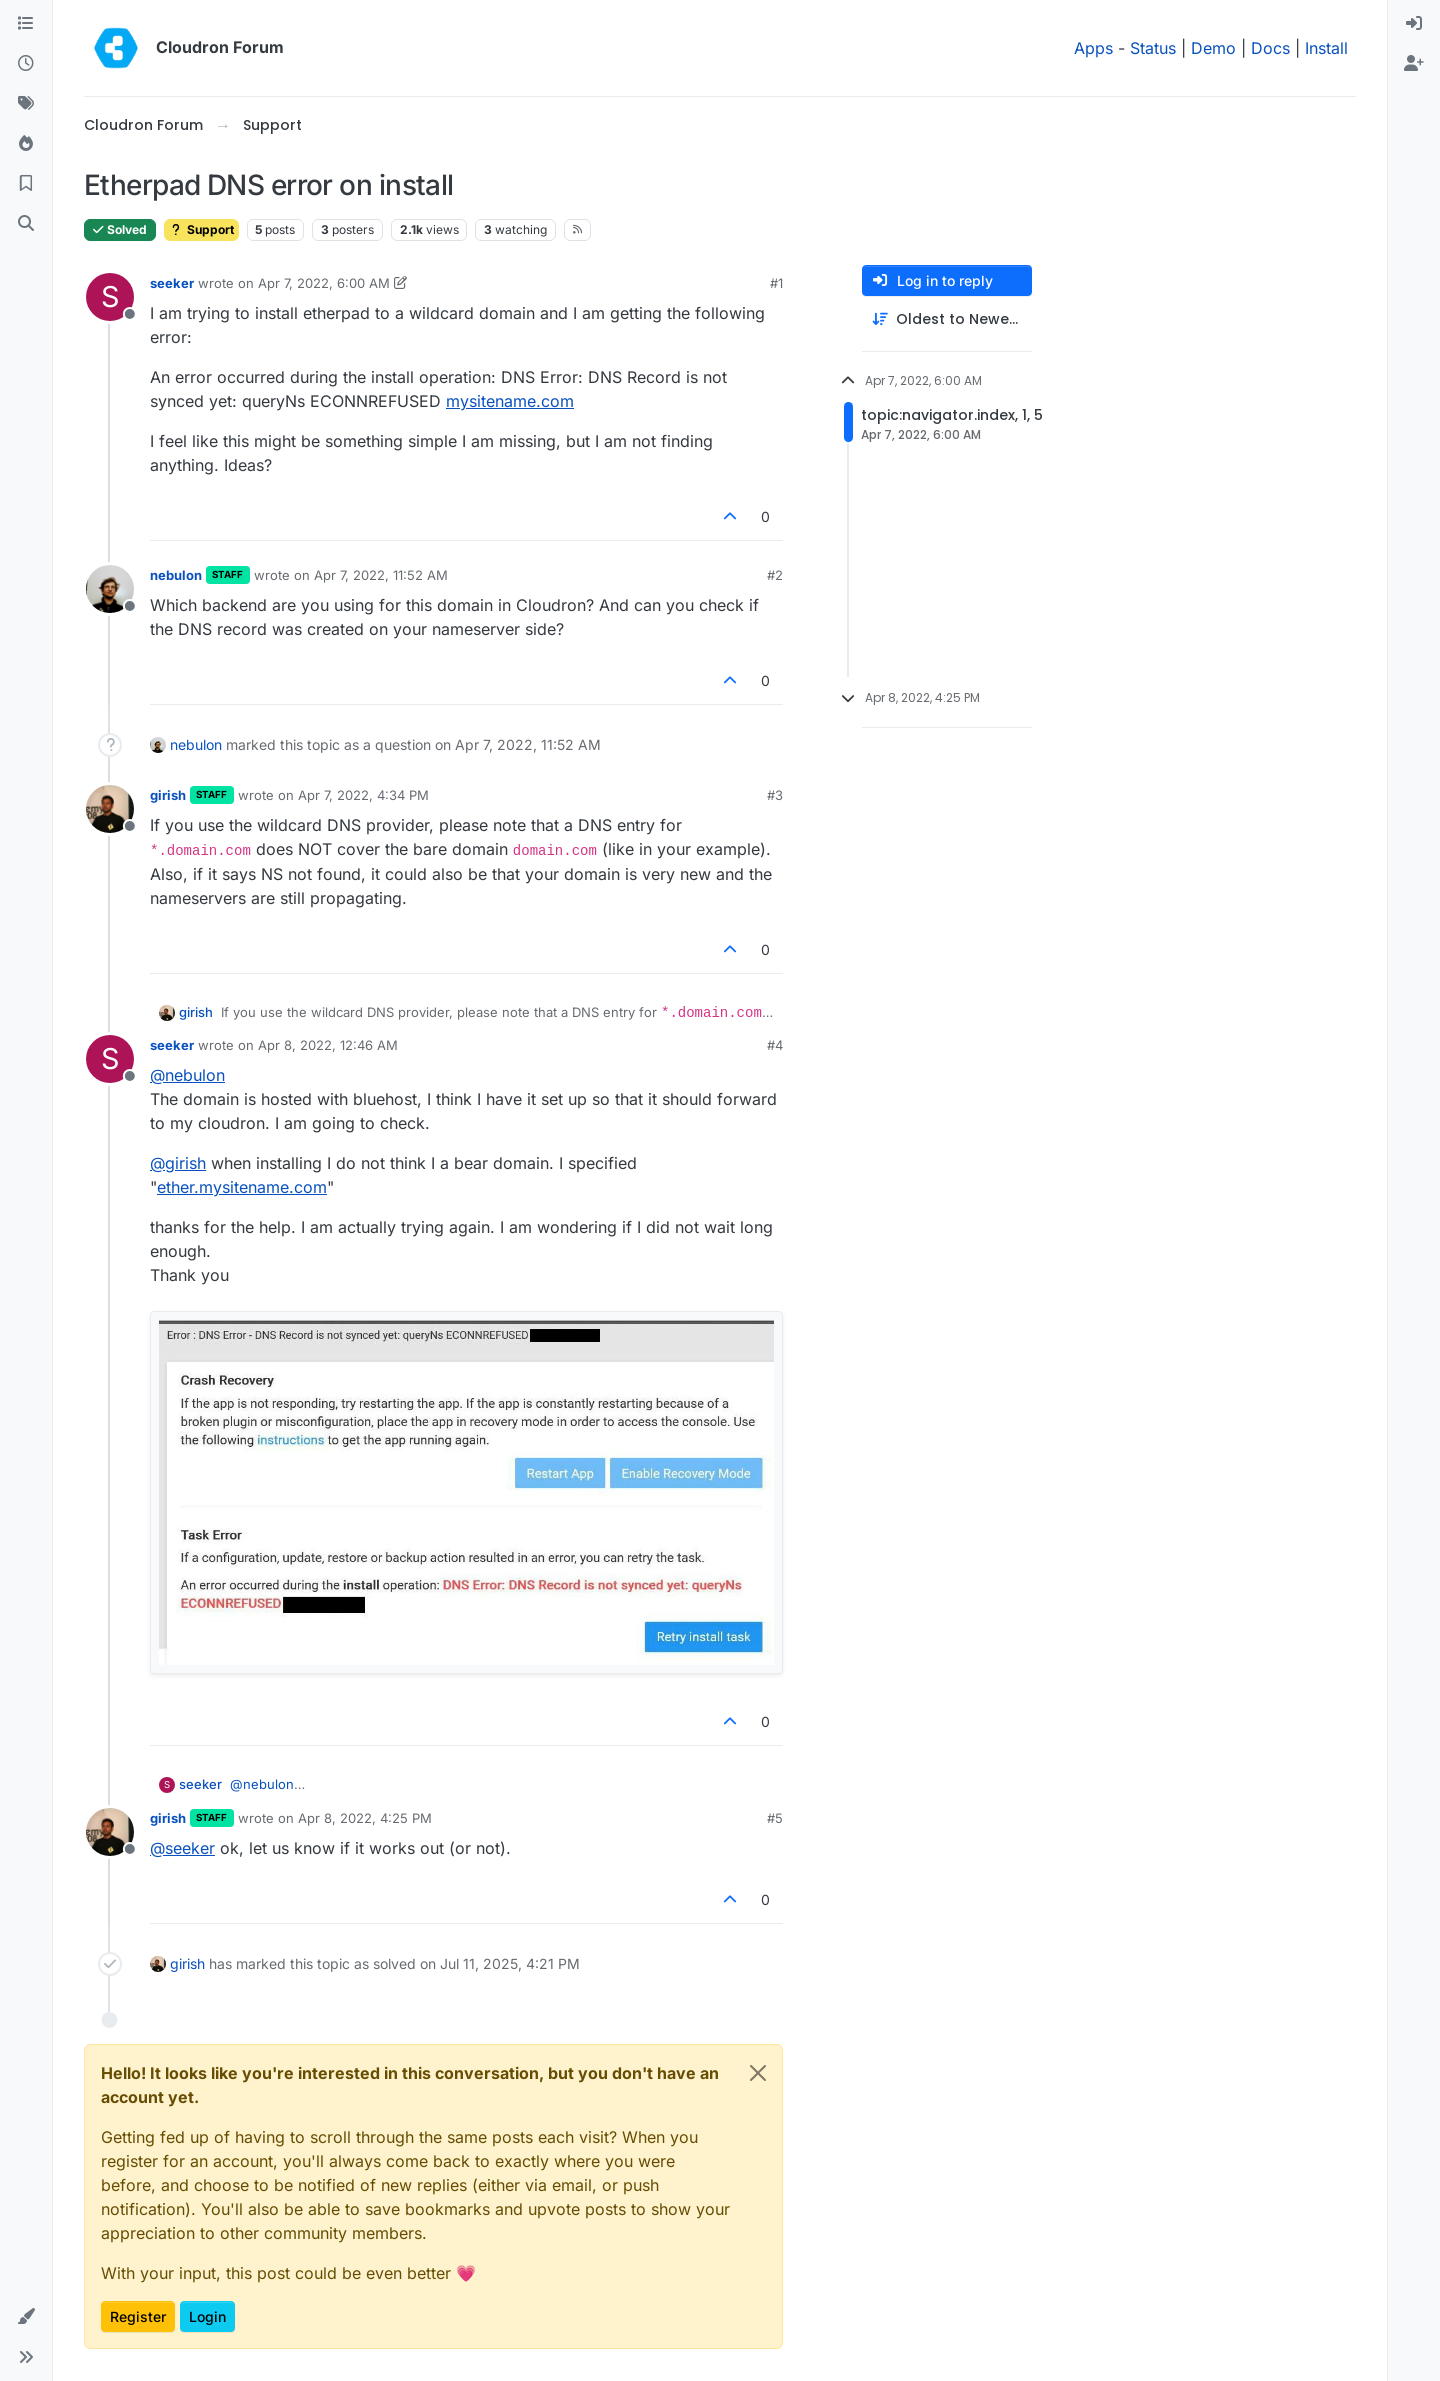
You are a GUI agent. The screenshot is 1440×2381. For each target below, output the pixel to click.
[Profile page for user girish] (110, 809)
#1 (776, 283)
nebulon (176, 575)
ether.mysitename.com (242, 1187)
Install (1326, 48)
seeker (172, 283)
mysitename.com (510, 401)
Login (207, 2316)
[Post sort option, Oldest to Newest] (947, 319)
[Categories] (26, 24)
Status (1153, 48)
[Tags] (26, 104)
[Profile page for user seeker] (110, 297)
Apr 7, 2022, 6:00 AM (324, 283)
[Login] (1414, 24)
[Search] (26, 224)
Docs (1270, 48)
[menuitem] (1414, 24)
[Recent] (26, 64)
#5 (775, 1818)
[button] (26, 2317)
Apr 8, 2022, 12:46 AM (328, 1045)
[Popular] (26, 144)
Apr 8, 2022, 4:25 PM (365, 1818)
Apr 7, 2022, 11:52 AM (381, 575)
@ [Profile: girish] (178, 1163)
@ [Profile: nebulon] (187, 1075)
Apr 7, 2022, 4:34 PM (363, 795)
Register (138, 2316)
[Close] (758, 2073)
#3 (775, 795)
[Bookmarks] (26, 184)
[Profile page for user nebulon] (110, 589)
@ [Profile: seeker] (182, 1848)
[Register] (1414, 64)
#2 (775, 575)
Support (201, 229)
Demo (1213, 48)
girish (168, 795)
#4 (775, 1045)
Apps (1093, 48)
